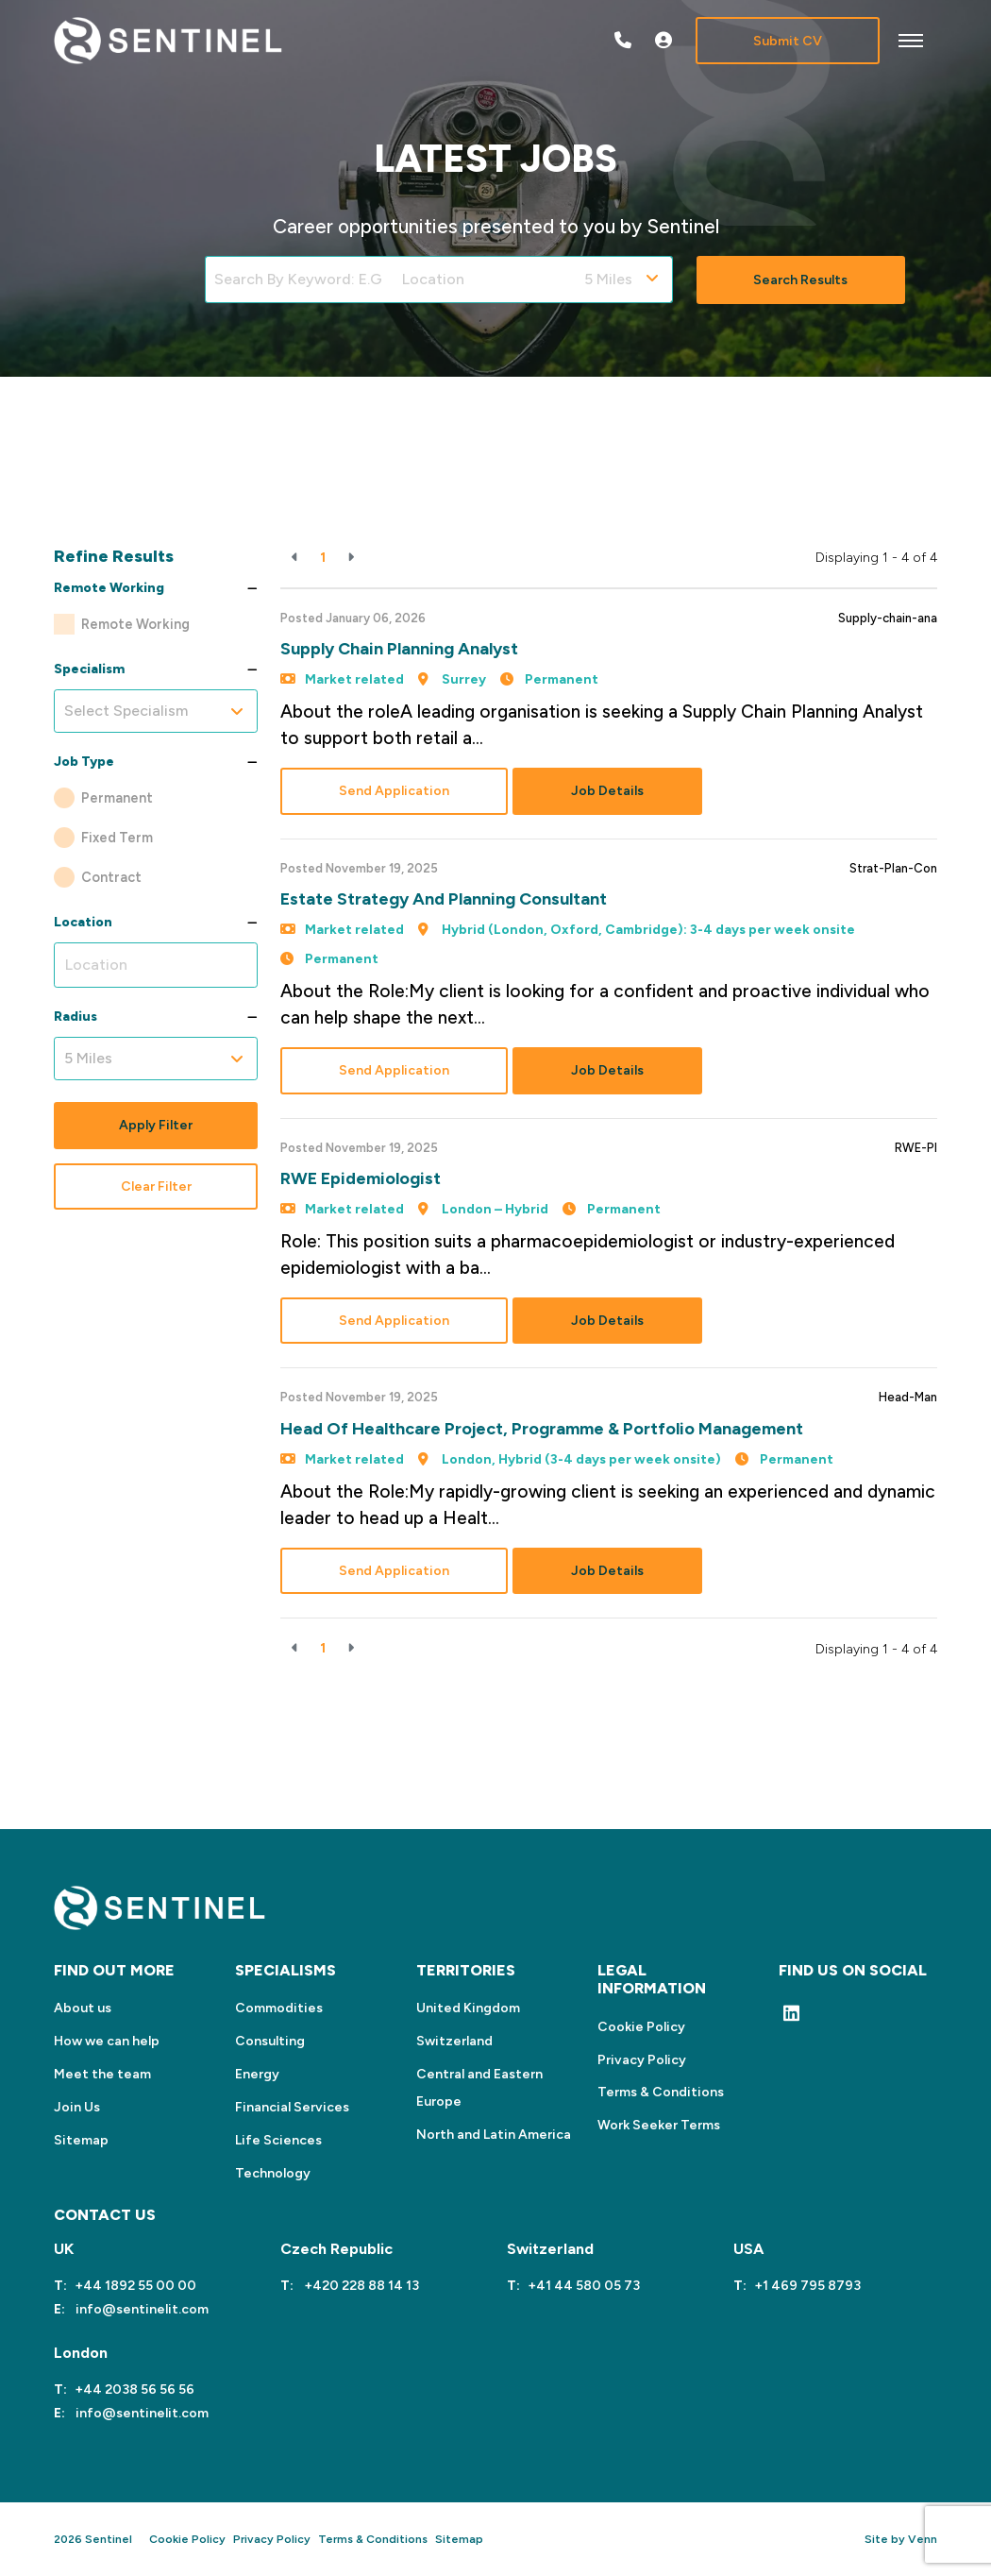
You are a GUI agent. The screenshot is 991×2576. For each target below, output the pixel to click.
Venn (922, 2539)
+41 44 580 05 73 (584, 2286)
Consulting (270, 2041)
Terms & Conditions (660, 2092)
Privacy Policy (641, 2060)
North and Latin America (493, 2135)
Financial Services (292, 2107)
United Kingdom (468, 2008)
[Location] (485, 279)
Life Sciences (278, 2140)
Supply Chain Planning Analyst (399, 648)
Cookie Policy (641, 2027)
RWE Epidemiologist (360, 1178)
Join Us (77, 2107)
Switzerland (454, 2041)
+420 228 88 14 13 (360, 2286)
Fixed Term (117, 837)
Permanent (117, 797)
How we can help (107, 2041)
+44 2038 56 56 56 (134, 2389)
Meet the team (102, 2074)
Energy (257, 2074)
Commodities (279, 2008)
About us (82, 2008)
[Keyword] (299, 279)
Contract (111, 877)
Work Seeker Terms (658, 2125)
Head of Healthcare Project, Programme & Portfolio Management (541, 1428)
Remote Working (135, 624)
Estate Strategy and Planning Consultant (443, 899)
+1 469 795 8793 (807, 2286)
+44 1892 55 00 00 (135, 2286)
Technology (273, 2173)
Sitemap (81, 2140)
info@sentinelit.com (141, 2309)
